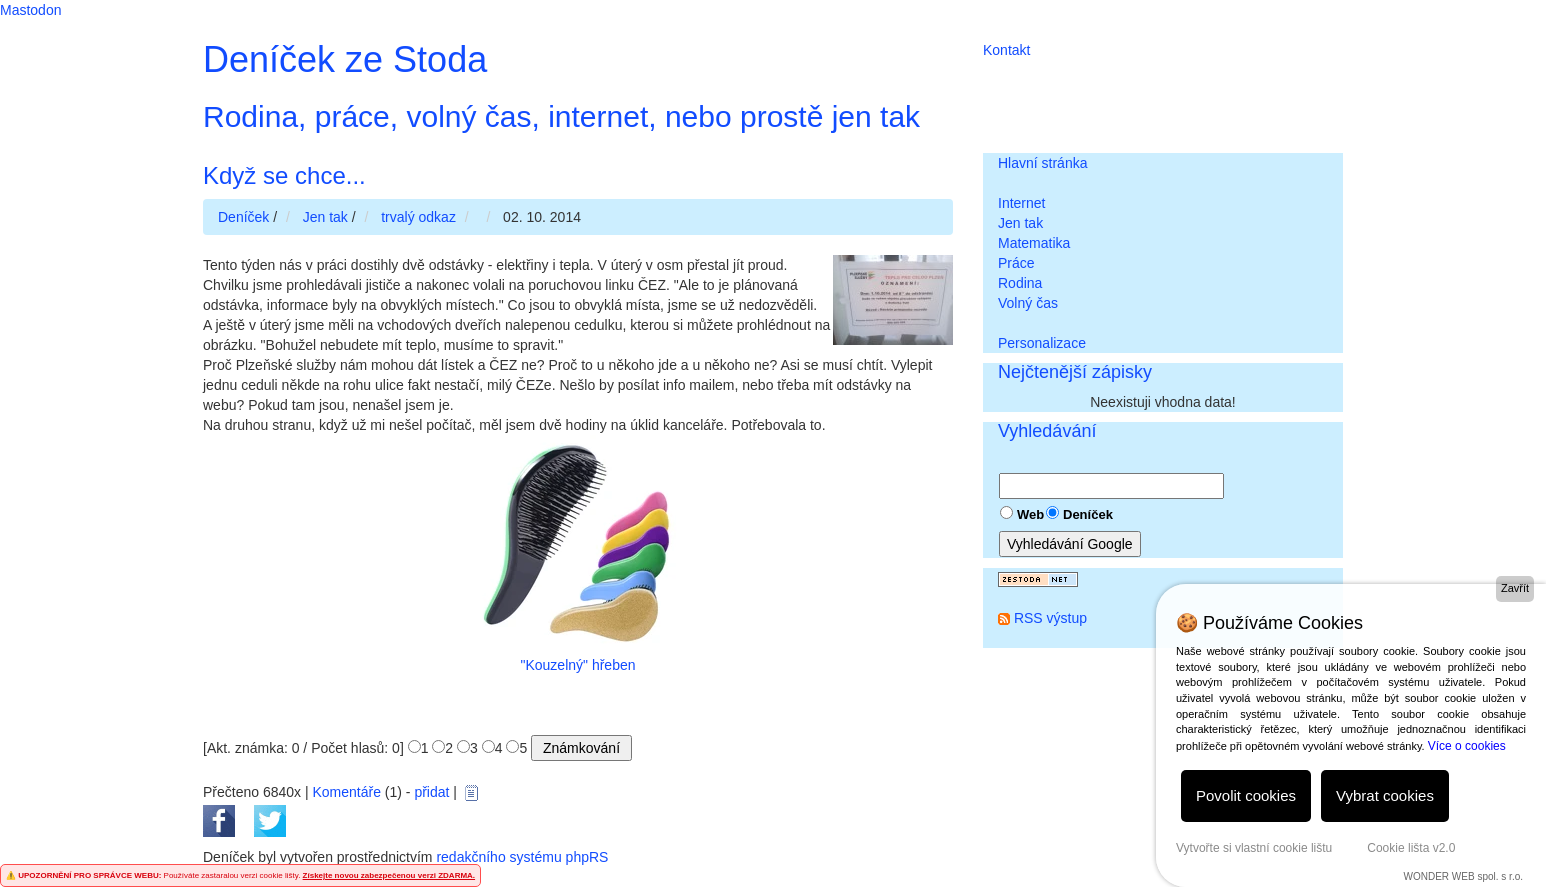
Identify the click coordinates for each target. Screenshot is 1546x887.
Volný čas (1028, 303)
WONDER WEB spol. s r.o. (1463, 876)
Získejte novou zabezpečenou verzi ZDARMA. (389, 875)
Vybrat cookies (1385, 795)
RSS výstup (1050, 618)
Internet (1021, 203)
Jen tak (1020, 223)
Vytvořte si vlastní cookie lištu (1254, 848)
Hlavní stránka (1042, 163)
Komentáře (346, 792)
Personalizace (1042, 343)
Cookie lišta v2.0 (1411, 848)
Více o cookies (1467, 746)
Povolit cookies (1246, 795)
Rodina (1020, 283)
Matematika (1034, 243)
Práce (1016, 263)
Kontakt (1006, 50)
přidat (431, 792)
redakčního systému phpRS (522, 857)
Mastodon (30, 10)
